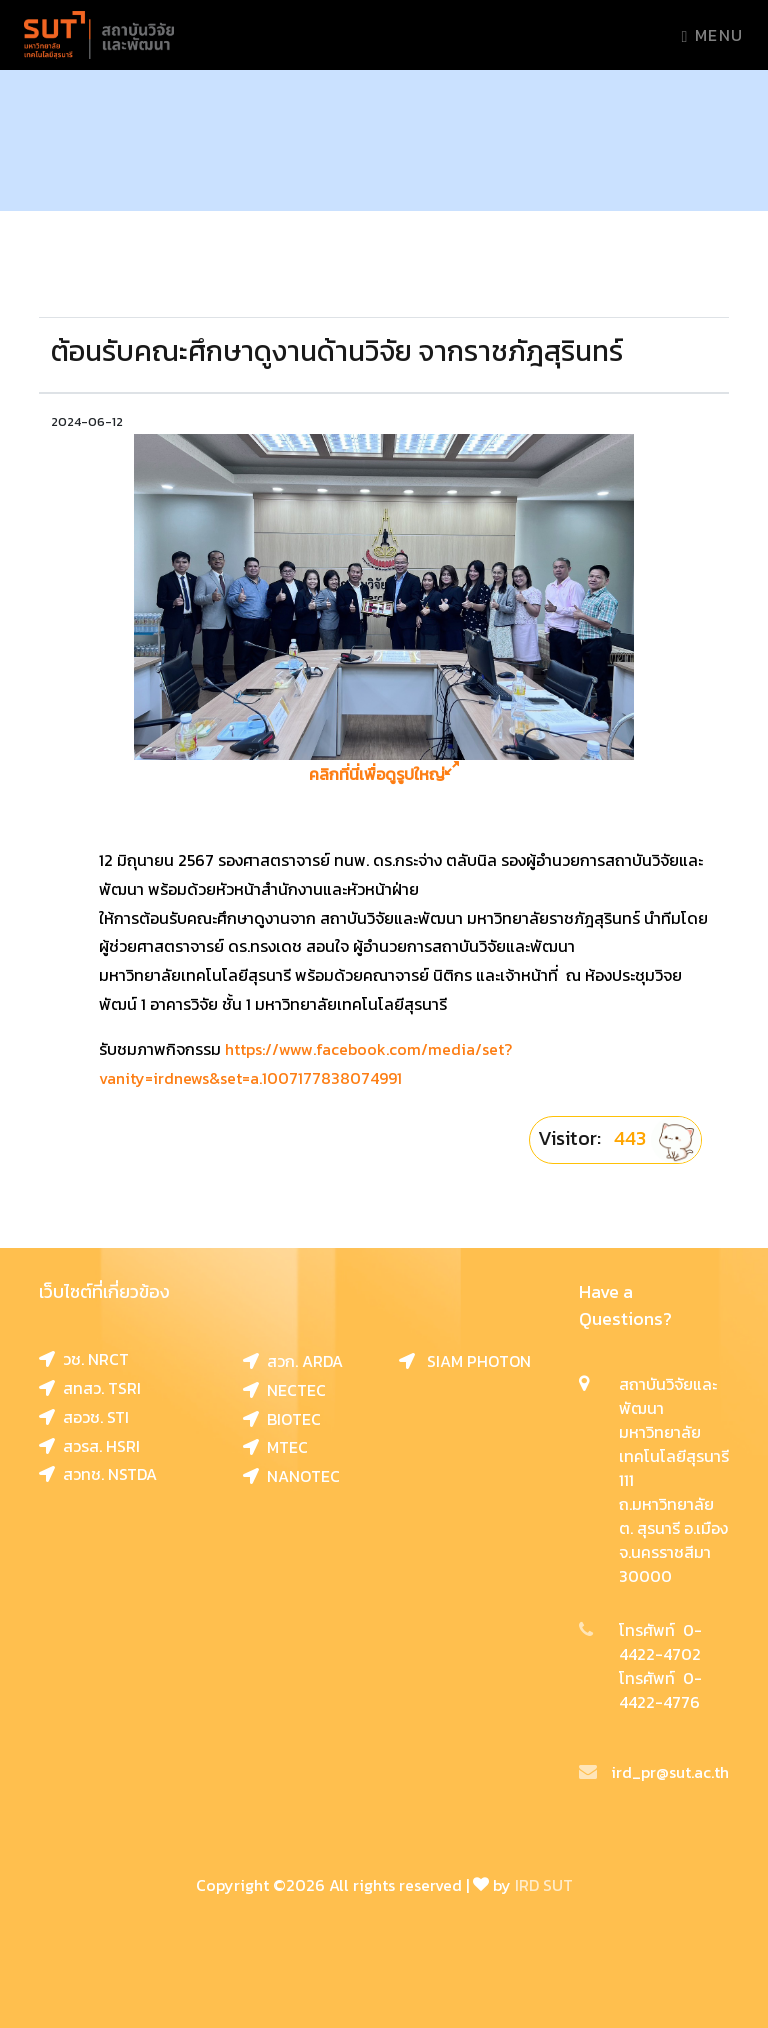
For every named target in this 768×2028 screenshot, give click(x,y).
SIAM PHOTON (465, 1361)
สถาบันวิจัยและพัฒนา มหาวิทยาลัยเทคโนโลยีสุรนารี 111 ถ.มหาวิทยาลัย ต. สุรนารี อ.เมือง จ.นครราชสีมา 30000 (674, 1480)
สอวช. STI (84, 1417)
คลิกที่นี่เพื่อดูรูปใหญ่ (384, 774)
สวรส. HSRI (89, 1446)
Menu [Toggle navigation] (713, 35)
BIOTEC (282, 1419)
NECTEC (284, 1390)
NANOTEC (291, 1476)
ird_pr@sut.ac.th (654, 1772)
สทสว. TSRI (90, 1388)
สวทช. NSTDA (98, 1474)
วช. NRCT (84, 1359)
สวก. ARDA (293, 1361)
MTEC (275, 1447)
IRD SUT (544, 1885)
